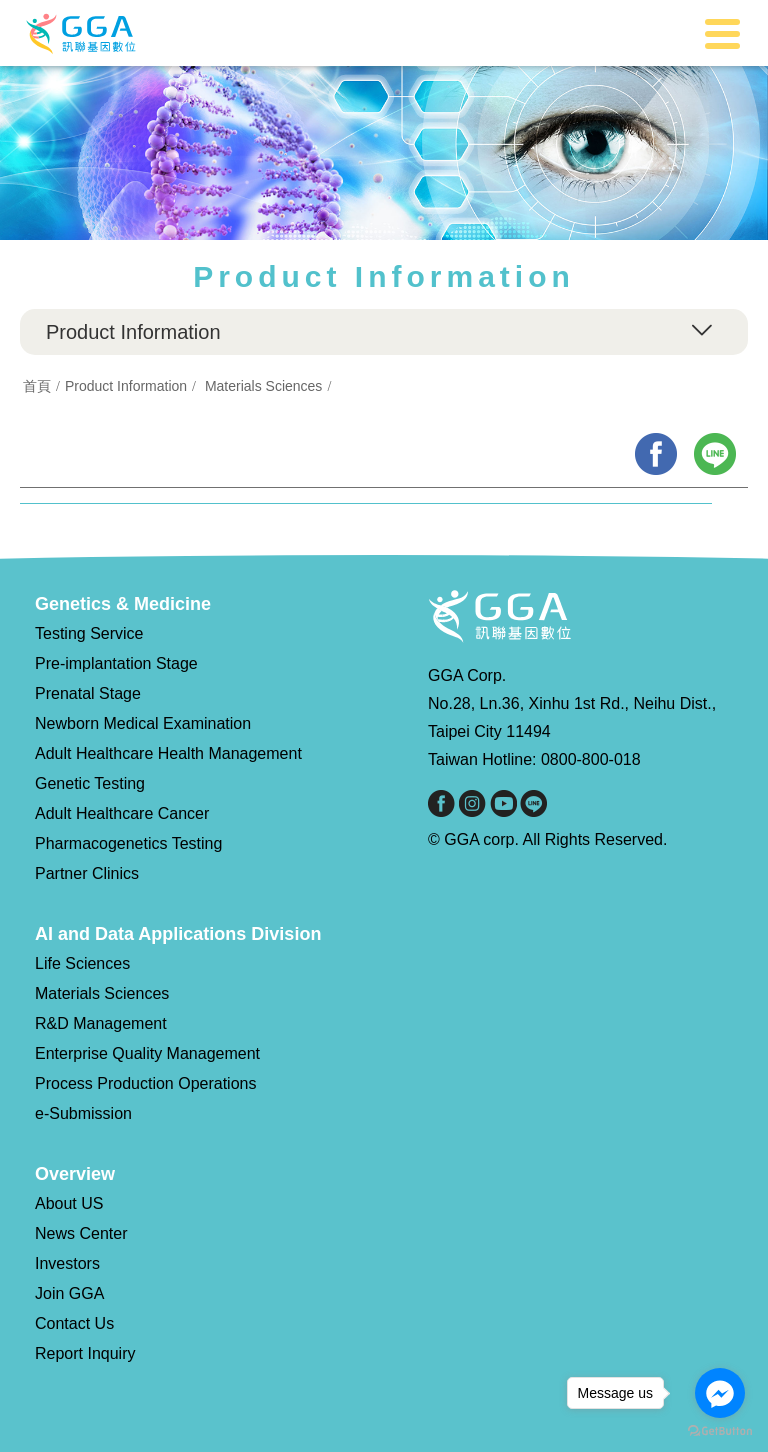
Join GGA (69, 1293)
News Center (81, 1233)
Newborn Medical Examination (143, 723)
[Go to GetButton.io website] (720, 1431)
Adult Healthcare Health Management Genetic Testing (168, 768)
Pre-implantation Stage (116, 663)
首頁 (37, 386)
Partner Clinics (87, 873)
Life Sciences (82, 963)
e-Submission (83, 1113)
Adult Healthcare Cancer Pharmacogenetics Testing (128, 828)
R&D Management (101, 1023)
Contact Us (74, 1323)
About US (69, 1203)
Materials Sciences (264, 386)
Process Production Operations (145, 1083)
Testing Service (89, 633)
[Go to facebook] (720, 1393)
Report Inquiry (85, 1353)
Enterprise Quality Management (147, 1053)
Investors (67, 1263)
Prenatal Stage (88, 693)
